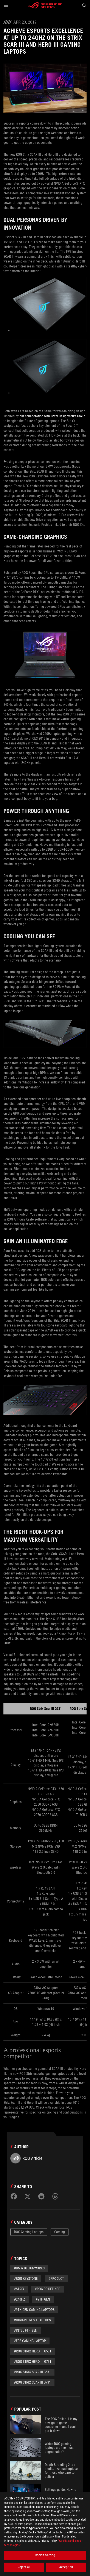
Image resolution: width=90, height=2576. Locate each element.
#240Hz (19, 2299)
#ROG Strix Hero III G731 (32, 2362)
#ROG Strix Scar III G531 (32, 2372)
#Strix (19, 2289)
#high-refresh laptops (32, 2320)
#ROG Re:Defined (47, 2289)
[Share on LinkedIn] (41, 2196)
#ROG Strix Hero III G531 (32, 2351)
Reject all (24, 2567)
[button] (6, 5)
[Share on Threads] (55, 2196)
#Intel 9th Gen (25, 2330)
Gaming (59, 2232)
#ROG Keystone (26, 2279)
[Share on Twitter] (27, 2196)
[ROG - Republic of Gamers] (45, 5)
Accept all (66, 2567)
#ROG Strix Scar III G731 (32, 2382)
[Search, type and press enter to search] (84, 5)
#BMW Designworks (29, 2268)
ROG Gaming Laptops (28, 2232)
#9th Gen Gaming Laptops (34, 2310)
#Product (56, 2279)
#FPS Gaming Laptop (30, 2341)
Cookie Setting (45, 2555)
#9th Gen (43, 2299)
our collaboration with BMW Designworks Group (52, 416)
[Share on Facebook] (13, 2196)
